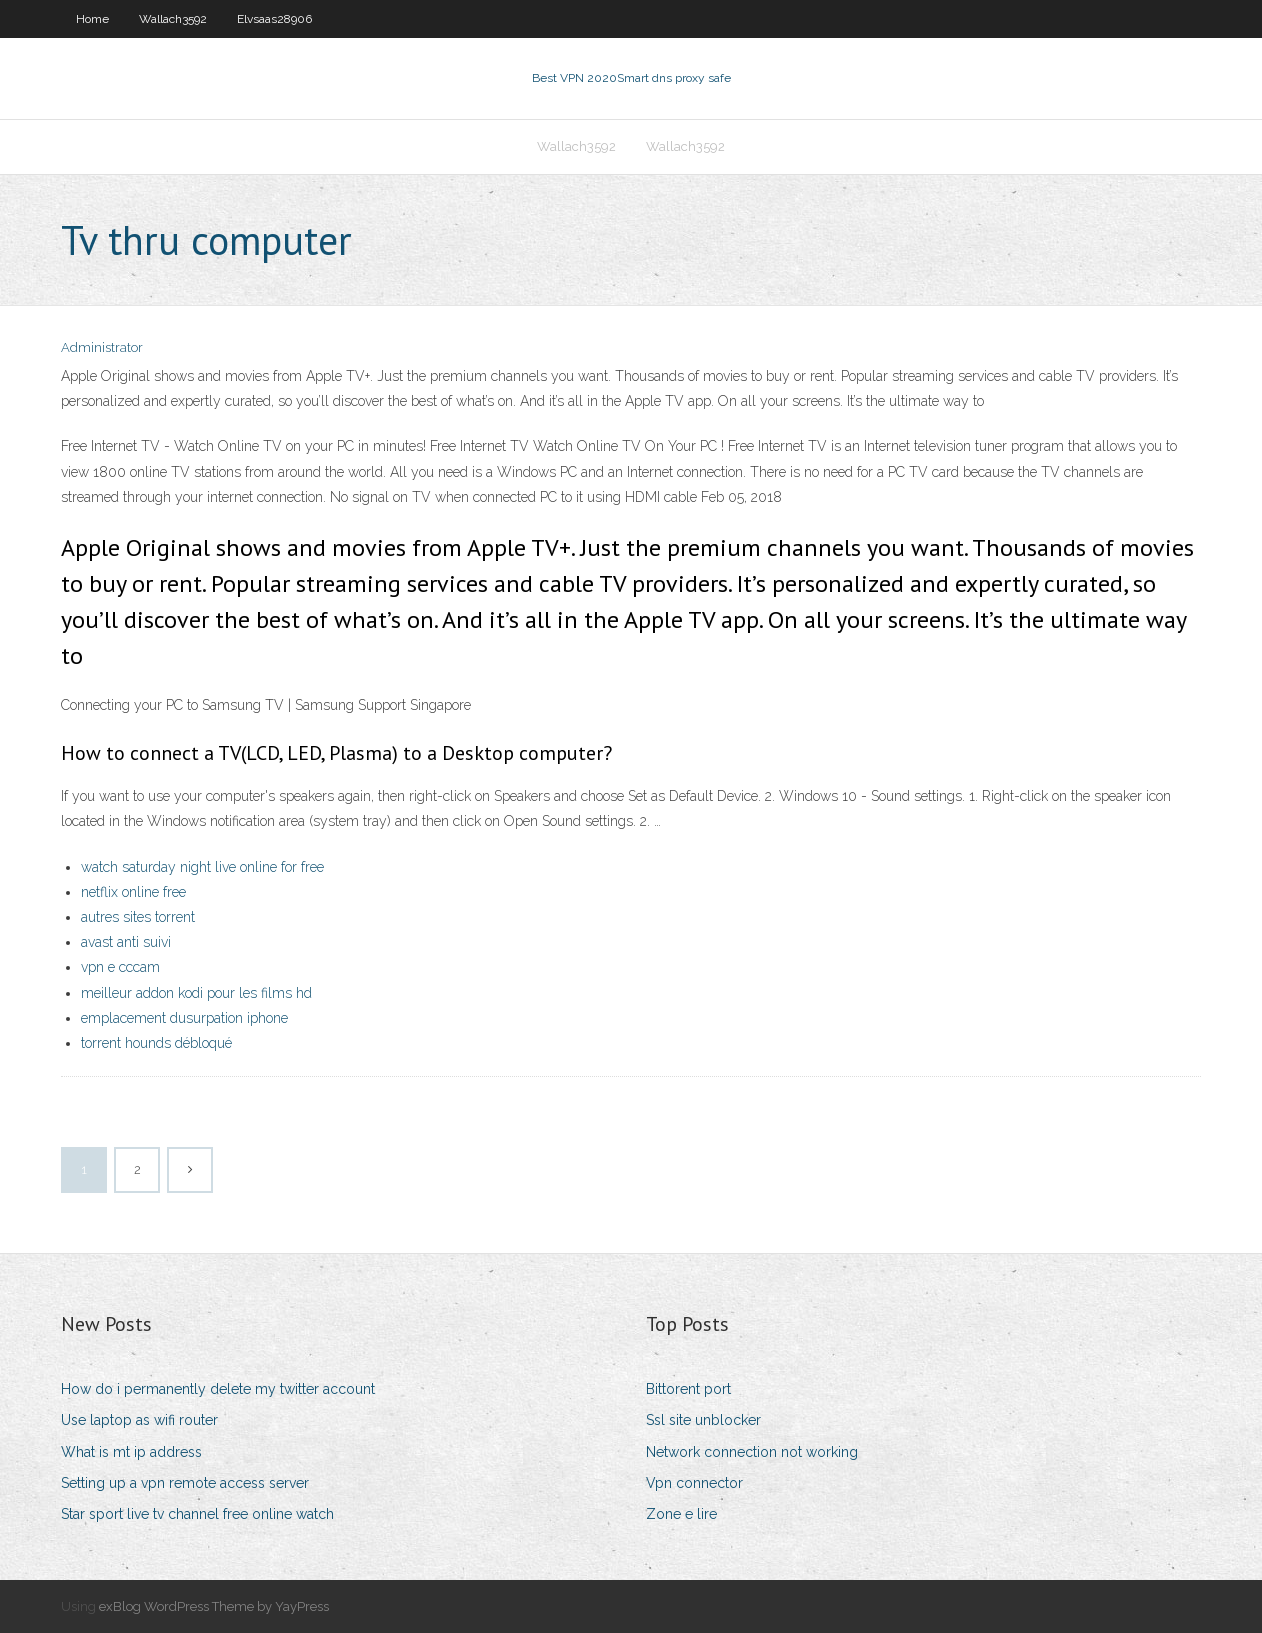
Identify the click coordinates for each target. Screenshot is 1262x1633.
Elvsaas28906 (274, 19)
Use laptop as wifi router (139, 1420)
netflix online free (133, 892)
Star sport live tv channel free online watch (197, 1514)
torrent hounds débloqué (156, 1043)
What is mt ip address (131, 1452)
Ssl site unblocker (703, 1420)
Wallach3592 (173, 19)
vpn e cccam (120, 967)
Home (92, 19)
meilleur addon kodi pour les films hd (196, 993)
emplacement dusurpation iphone (184, 1018)
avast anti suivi (126, 942)
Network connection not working (752, 1452)
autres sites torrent (138, 917)
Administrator (102, 347)
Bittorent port (688, 1389)
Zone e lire (681, 1514)
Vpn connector (694, 1483)
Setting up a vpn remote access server (185, 1483)
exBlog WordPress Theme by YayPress (214, 1606)
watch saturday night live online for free (202, 867)
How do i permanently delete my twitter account (218, 1389)
